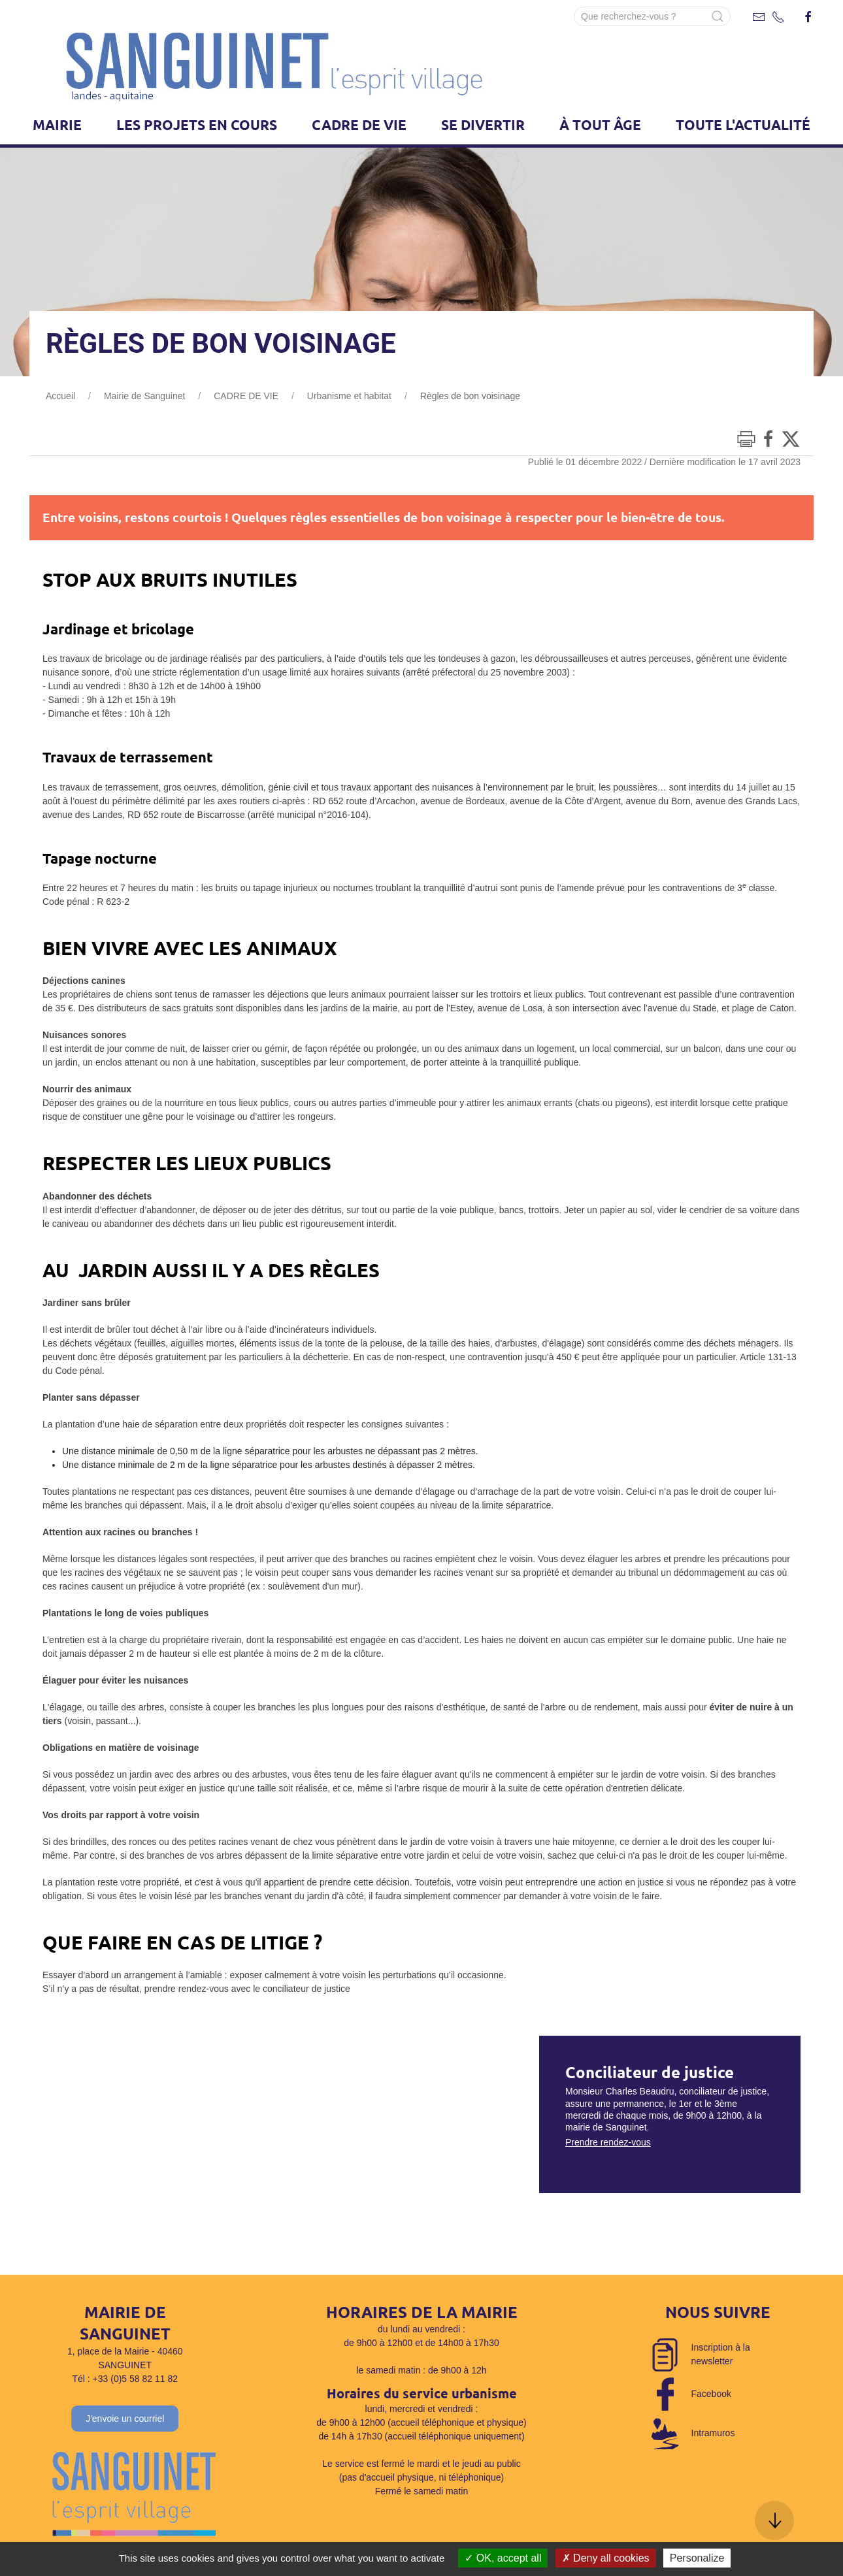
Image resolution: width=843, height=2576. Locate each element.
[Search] (652, 16)
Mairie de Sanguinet (145, 396)
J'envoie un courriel (125, 2418)
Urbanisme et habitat (349, 396)
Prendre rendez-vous (608, 2142)
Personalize (697, 2558)
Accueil (60, 396)
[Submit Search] (717, 16)
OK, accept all (503, 2558)
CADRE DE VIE (246, 396)
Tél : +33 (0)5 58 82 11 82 (125, 2378)
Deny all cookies (606, 2558)
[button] (774, 2520)
